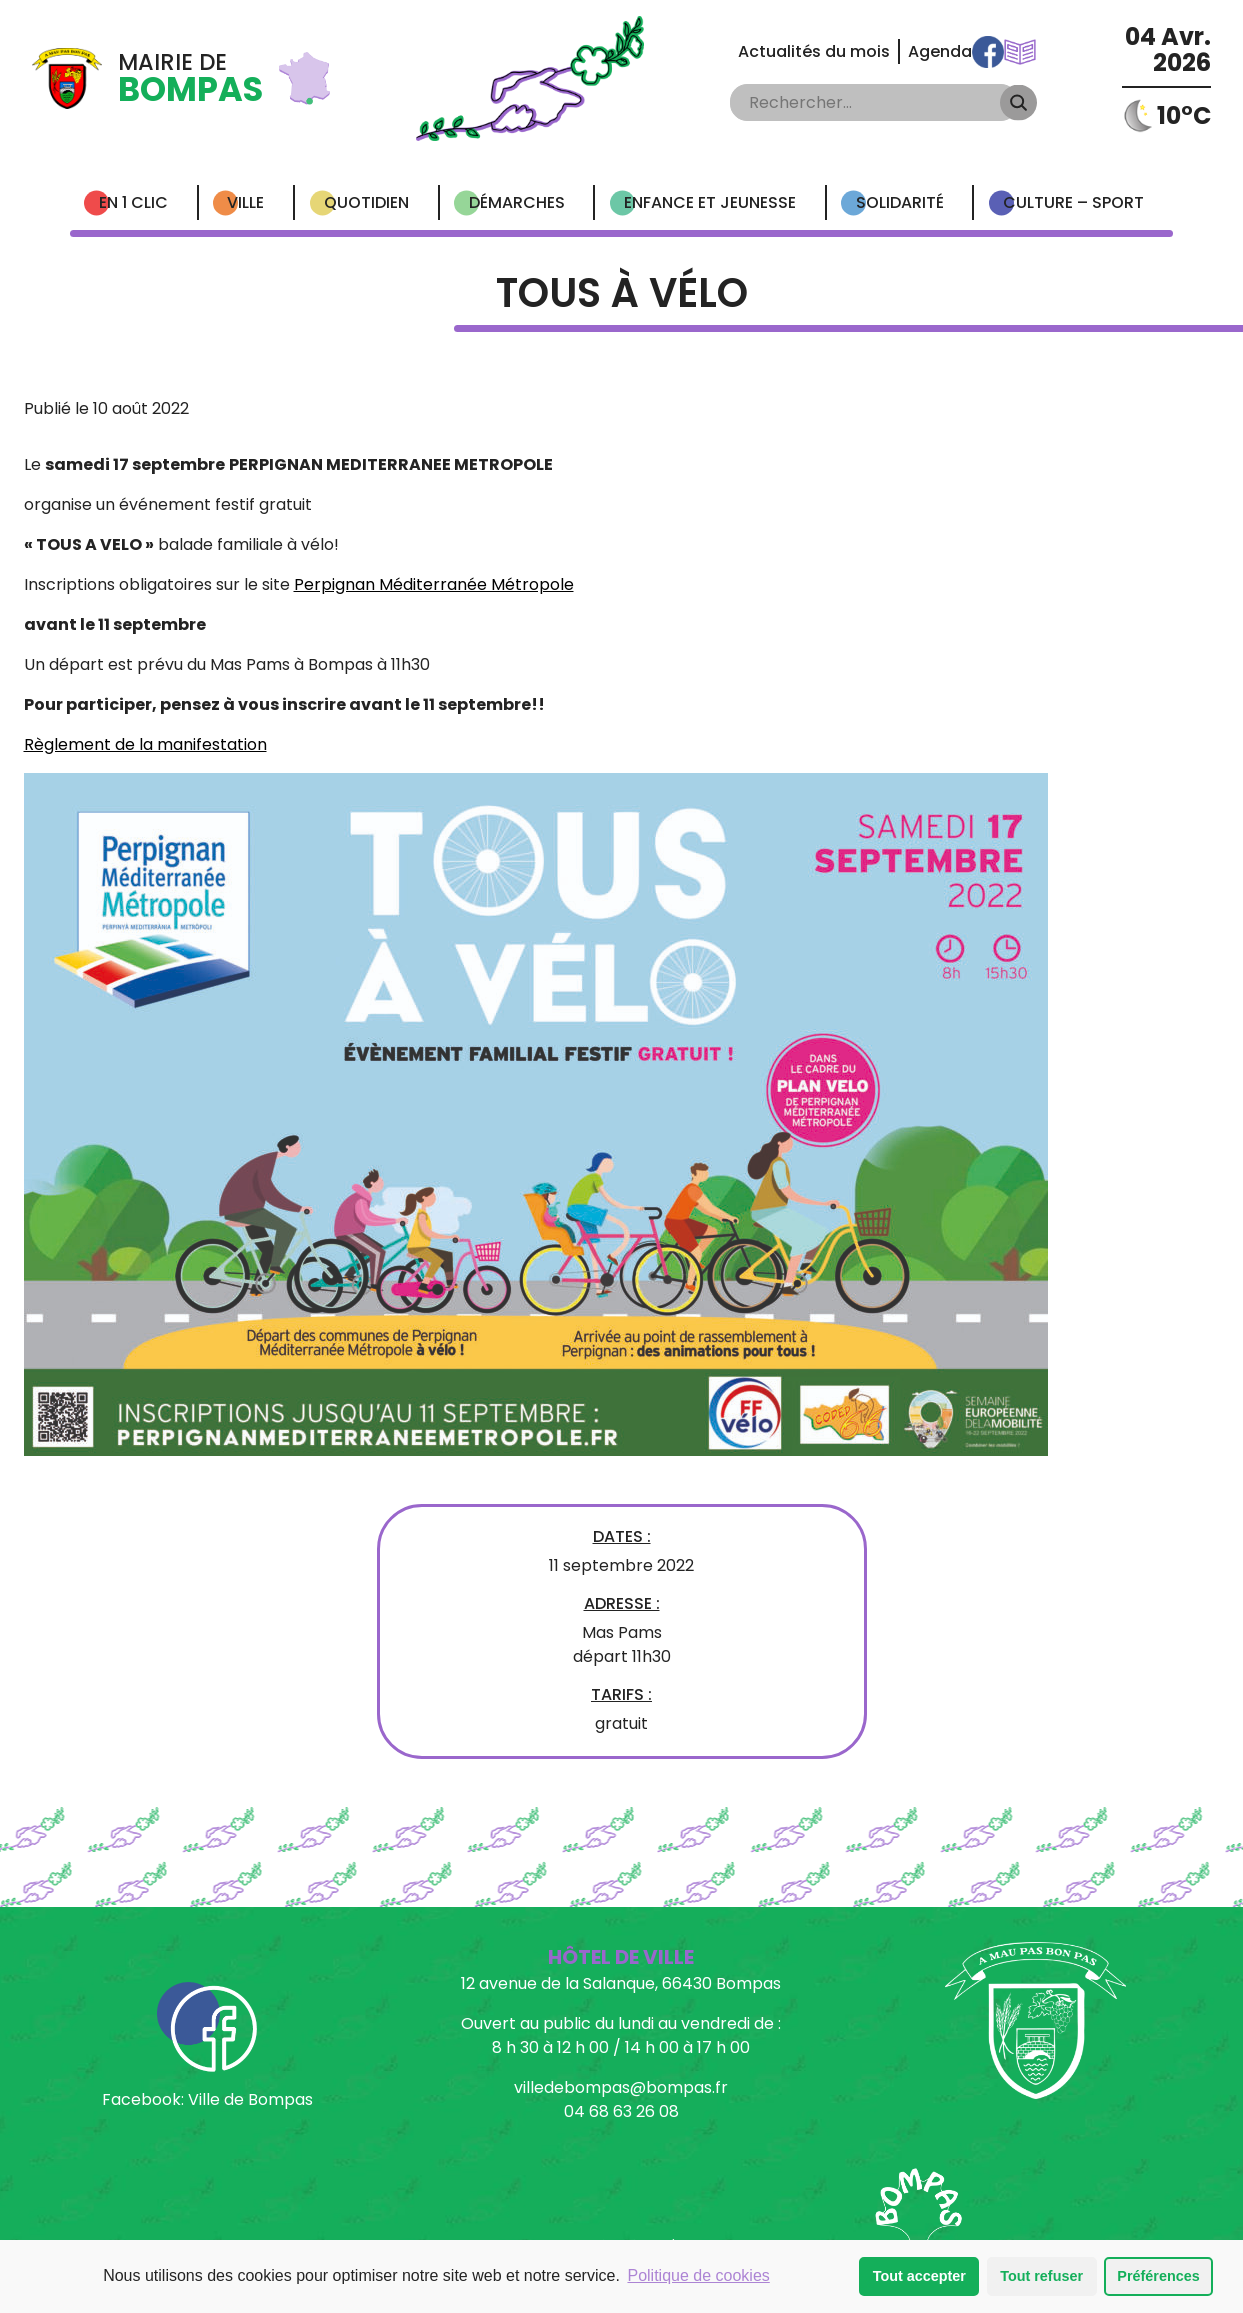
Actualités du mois (814, 51)
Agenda (940, 51)
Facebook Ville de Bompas (988, 52)
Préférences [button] (1158, 2276)
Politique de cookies (698, 2275)
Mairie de (190, 79)
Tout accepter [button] (919, 2276)
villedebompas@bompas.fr (621, 2087)
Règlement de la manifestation (145, 744)
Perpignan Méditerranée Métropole (434, 584)
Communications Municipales (1020, 52)
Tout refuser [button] (1041, 2276)
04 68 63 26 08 (621, 2111)
